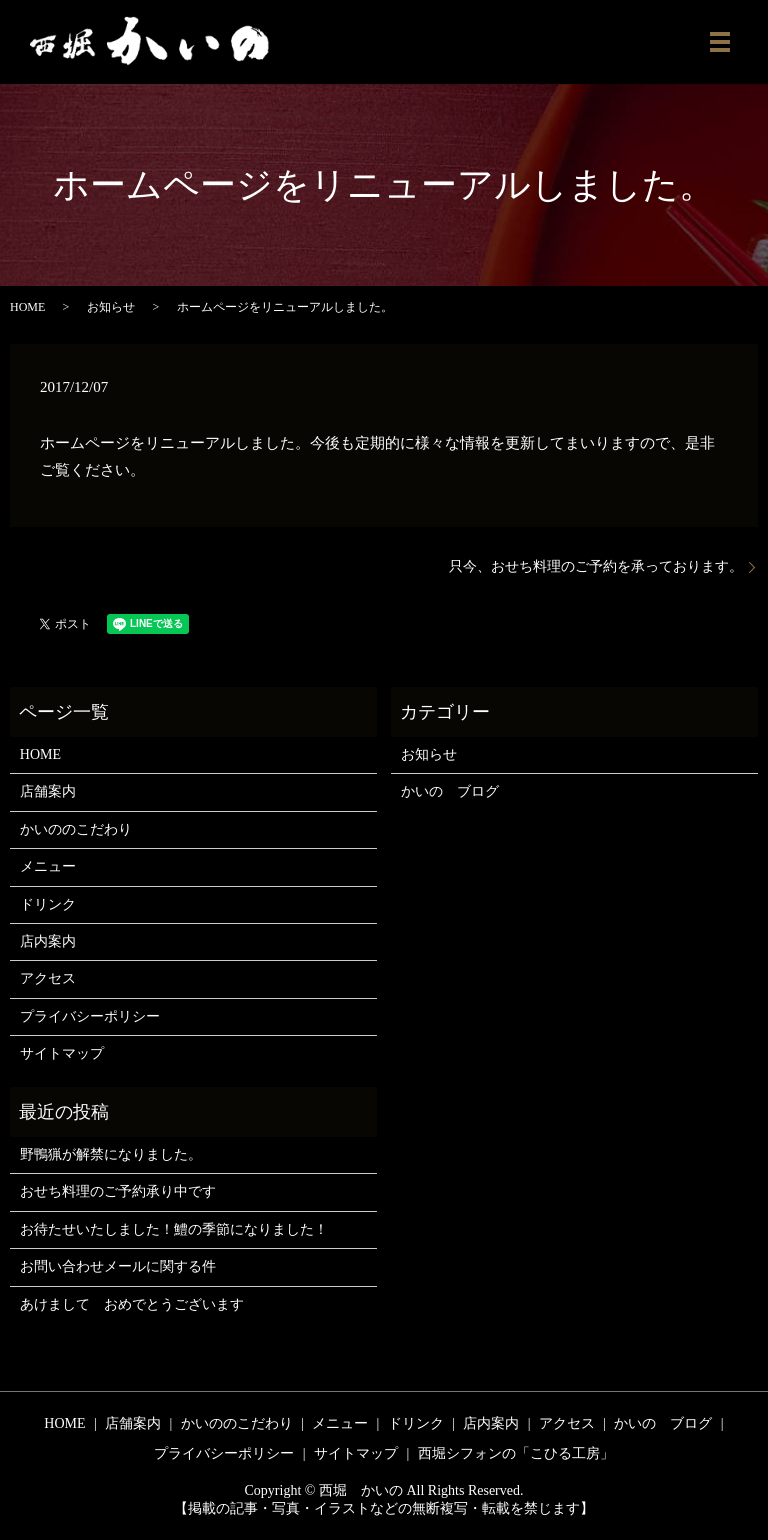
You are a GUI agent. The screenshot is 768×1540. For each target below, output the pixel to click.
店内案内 (48, 941)
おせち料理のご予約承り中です (118, 1191)
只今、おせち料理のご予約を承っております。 (596, 566)
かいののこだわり (76, 829)
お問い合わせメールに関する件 (118, 1266)
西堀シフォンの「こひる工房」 (516, 1453)
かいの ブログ (450, 791)
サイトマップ (62, 1053)
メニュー (48, 866)
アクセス (48, 978)
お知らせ (111, 307)
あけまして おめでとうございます (132, 1304)
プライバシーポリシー (90, 1016)
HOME (27, 307)
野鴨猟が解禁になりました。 (111, 1154)
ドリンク (48, 904)
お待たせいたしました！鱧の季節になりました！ (174, 1229)
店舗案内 (48, 791)
